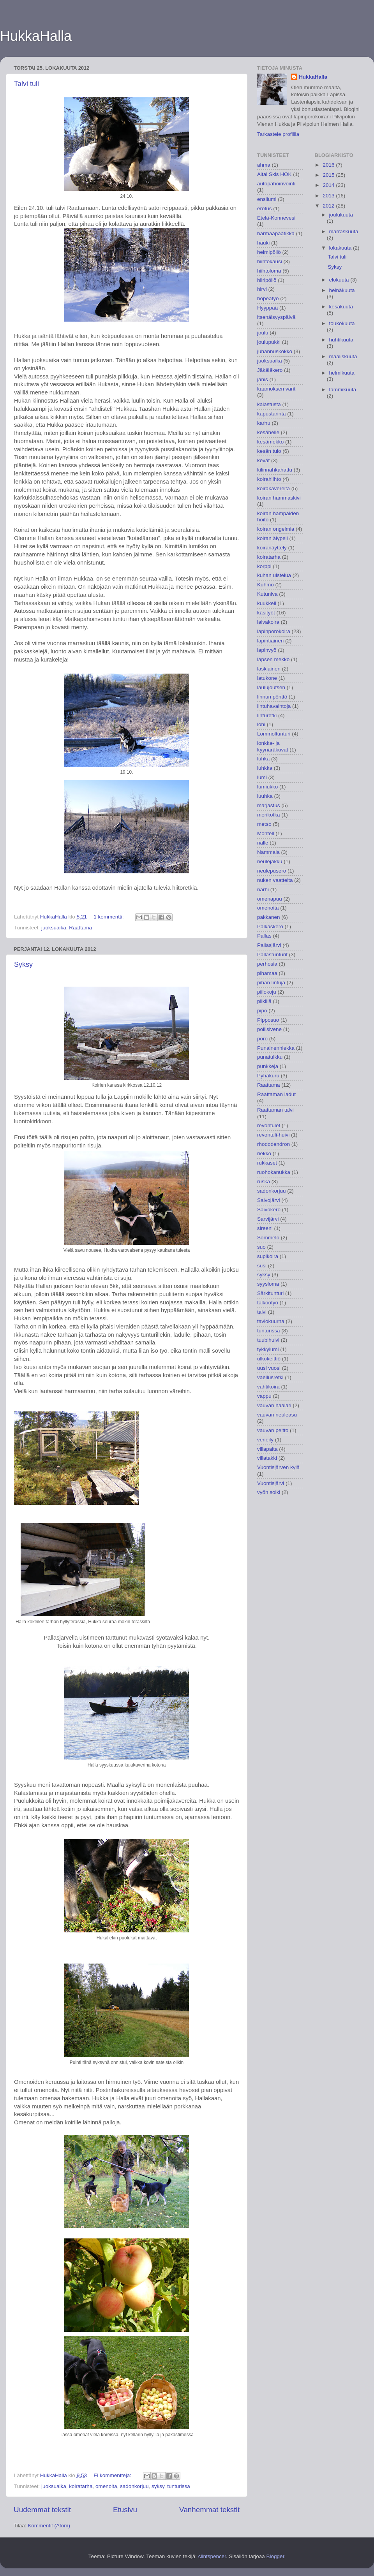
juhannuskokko (274, 351)
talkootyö (267, 1303)
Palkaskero (270, 926)
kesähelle (268, 432)
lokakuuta (341, 248)
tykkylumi (268, 1349)
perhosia (267, 964)
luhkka (264, 768)
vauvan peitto (272, 1430)
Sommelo (268, 1237)
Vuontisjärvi (270, 1483)
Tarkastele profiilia (278, 134)
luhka (263, 759)
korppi (264, 566)
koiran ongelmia (275, 529)
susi (261, 1266)
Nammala (268, 852)
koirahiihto (269, 479)
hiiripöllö (267, 280)
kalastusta (269, 404)
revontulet (268, 1125)
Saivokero (268, 1209)
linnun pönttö (272, 697)
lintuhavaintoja (274, 706)
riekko (264, 1153)
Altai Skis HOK (274, 174)
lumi (262, 777)
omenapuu (269, 899)
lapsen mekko (273, 659)
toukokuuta (342, 323)
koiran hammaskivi (279, 498)
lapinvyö (267, 650)
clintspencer (212, 2556)
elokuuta (340, 280)
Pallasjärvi (269, 945)
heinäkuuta (342, 290)
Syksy (23, 964)
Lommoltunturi (274, 734)
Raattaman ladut (276, 1094)
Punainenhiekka (276, 1048)
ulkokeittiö (268, 1359)
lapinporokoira (273, 631)
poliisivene (269, 1029)
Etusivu (125, 2510)
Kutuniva (267, 594)
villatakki (267, 1458)
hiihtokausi (269, 261)
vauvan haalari (274, 1405)
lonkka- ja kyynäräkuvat (272, 746)
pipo (262, 1011)
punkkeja (267, 1066)
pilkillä (264, 1001)
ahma (263, 165)
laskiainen (268, 669)
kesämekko (270, 442)
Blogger (275, 2556)
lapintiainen (270, 641)
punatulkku (269, 1057)
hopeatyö (268, 298)
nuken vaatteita (275, 880)
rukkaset (267, 1163)
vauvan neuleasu (277, 1415)
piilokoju (266, 992)
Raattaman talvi (275, 1110)
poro (262, 1039)
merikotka (268, 815)
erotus (264, 208)
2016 (329, 165)
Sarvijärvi (268, 1219)
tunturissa (178, 2486)
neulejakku (269, 861)
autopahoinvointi (276, 184)
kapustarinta (271, 414)
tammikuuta (342, 389)
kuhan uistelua (274, 575)
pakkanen (268, 917)
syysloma (268, 1284)
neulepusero (271, 871)
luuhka (265, 796)
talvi (261, 1312)
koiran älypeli (272, 538)
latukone (267, 678)
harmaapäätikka (276, 233)
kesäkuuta (341, 307)
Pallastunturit (272, 954)
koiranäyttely (272, 548)
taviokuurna (270, 1321)
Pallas (264, 936)
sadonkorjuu (134, 2486)
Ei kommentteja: (113, 2475)
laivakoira (268, 622)
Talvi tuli (26, 84)
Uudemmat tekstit (42, 2510)
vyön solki (268, 1492)
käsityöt (266, 613)
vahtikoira (268, 1387)
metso (264, 824)
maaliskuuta (343, 356)
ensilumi (267, 199)
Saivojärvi (268, 1200)
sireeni (265, 1228)
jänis (262, 379)
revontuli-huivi (273, 1135)
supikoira (267, 1256)
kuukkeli (266, 603)
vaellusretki (270, 1377)
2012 (329, 206)
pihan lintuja (271, 982)
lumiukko (267, 787)
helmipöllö (269, 252)
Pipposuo (268, 1020)
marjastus (268, 805)
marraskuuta (343, 231)
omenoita (106, 2486)
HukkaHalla (36, 36)
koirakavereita (273, 488)
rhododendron (273, 1144)
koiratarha (80, 2486)
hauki (263, 243)
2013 (329, 196)
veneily (265, 1440)
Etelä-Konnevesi (276, 218)
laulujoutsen (271, 687)
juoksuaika (53, 928)
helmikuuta (342, 373)
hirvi (262, 289)
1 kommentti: (109, 917)
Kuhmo (265, 585)
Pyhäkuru (268, 1076)
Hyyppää (267, 308)
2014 (329, 185)
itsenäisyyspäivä (276, 317)
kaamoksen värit (276, 389)
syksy (158, 2486)
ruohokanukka (273, 1172)
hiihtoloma (269, 271)
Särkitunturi (270, 1293)
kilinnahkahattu (274, 470)
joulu (262, 333)
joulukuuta (341, 215)
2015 (329, 175)
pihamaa (267, 973)
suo (261, 1247)
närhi (263, 889)
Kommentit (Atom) (49, 2525)
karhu (263, 423)
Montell (265, 833)
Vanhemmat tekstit (209, 2510)
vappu (264, 1396)
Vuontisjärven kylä (278, 1467)
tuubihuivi (268, 1340)
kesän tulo (269, 451)
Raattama (80, 928)
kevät (263, 460)
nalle (262, 843)
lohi (261, 724)
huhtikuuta (341, 340)
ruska (263, 1181)
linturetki (267, 715)
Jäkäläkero (269, 370)
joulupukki (268, 342)
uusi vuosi (268, 1368)
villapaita (267, 1449)
